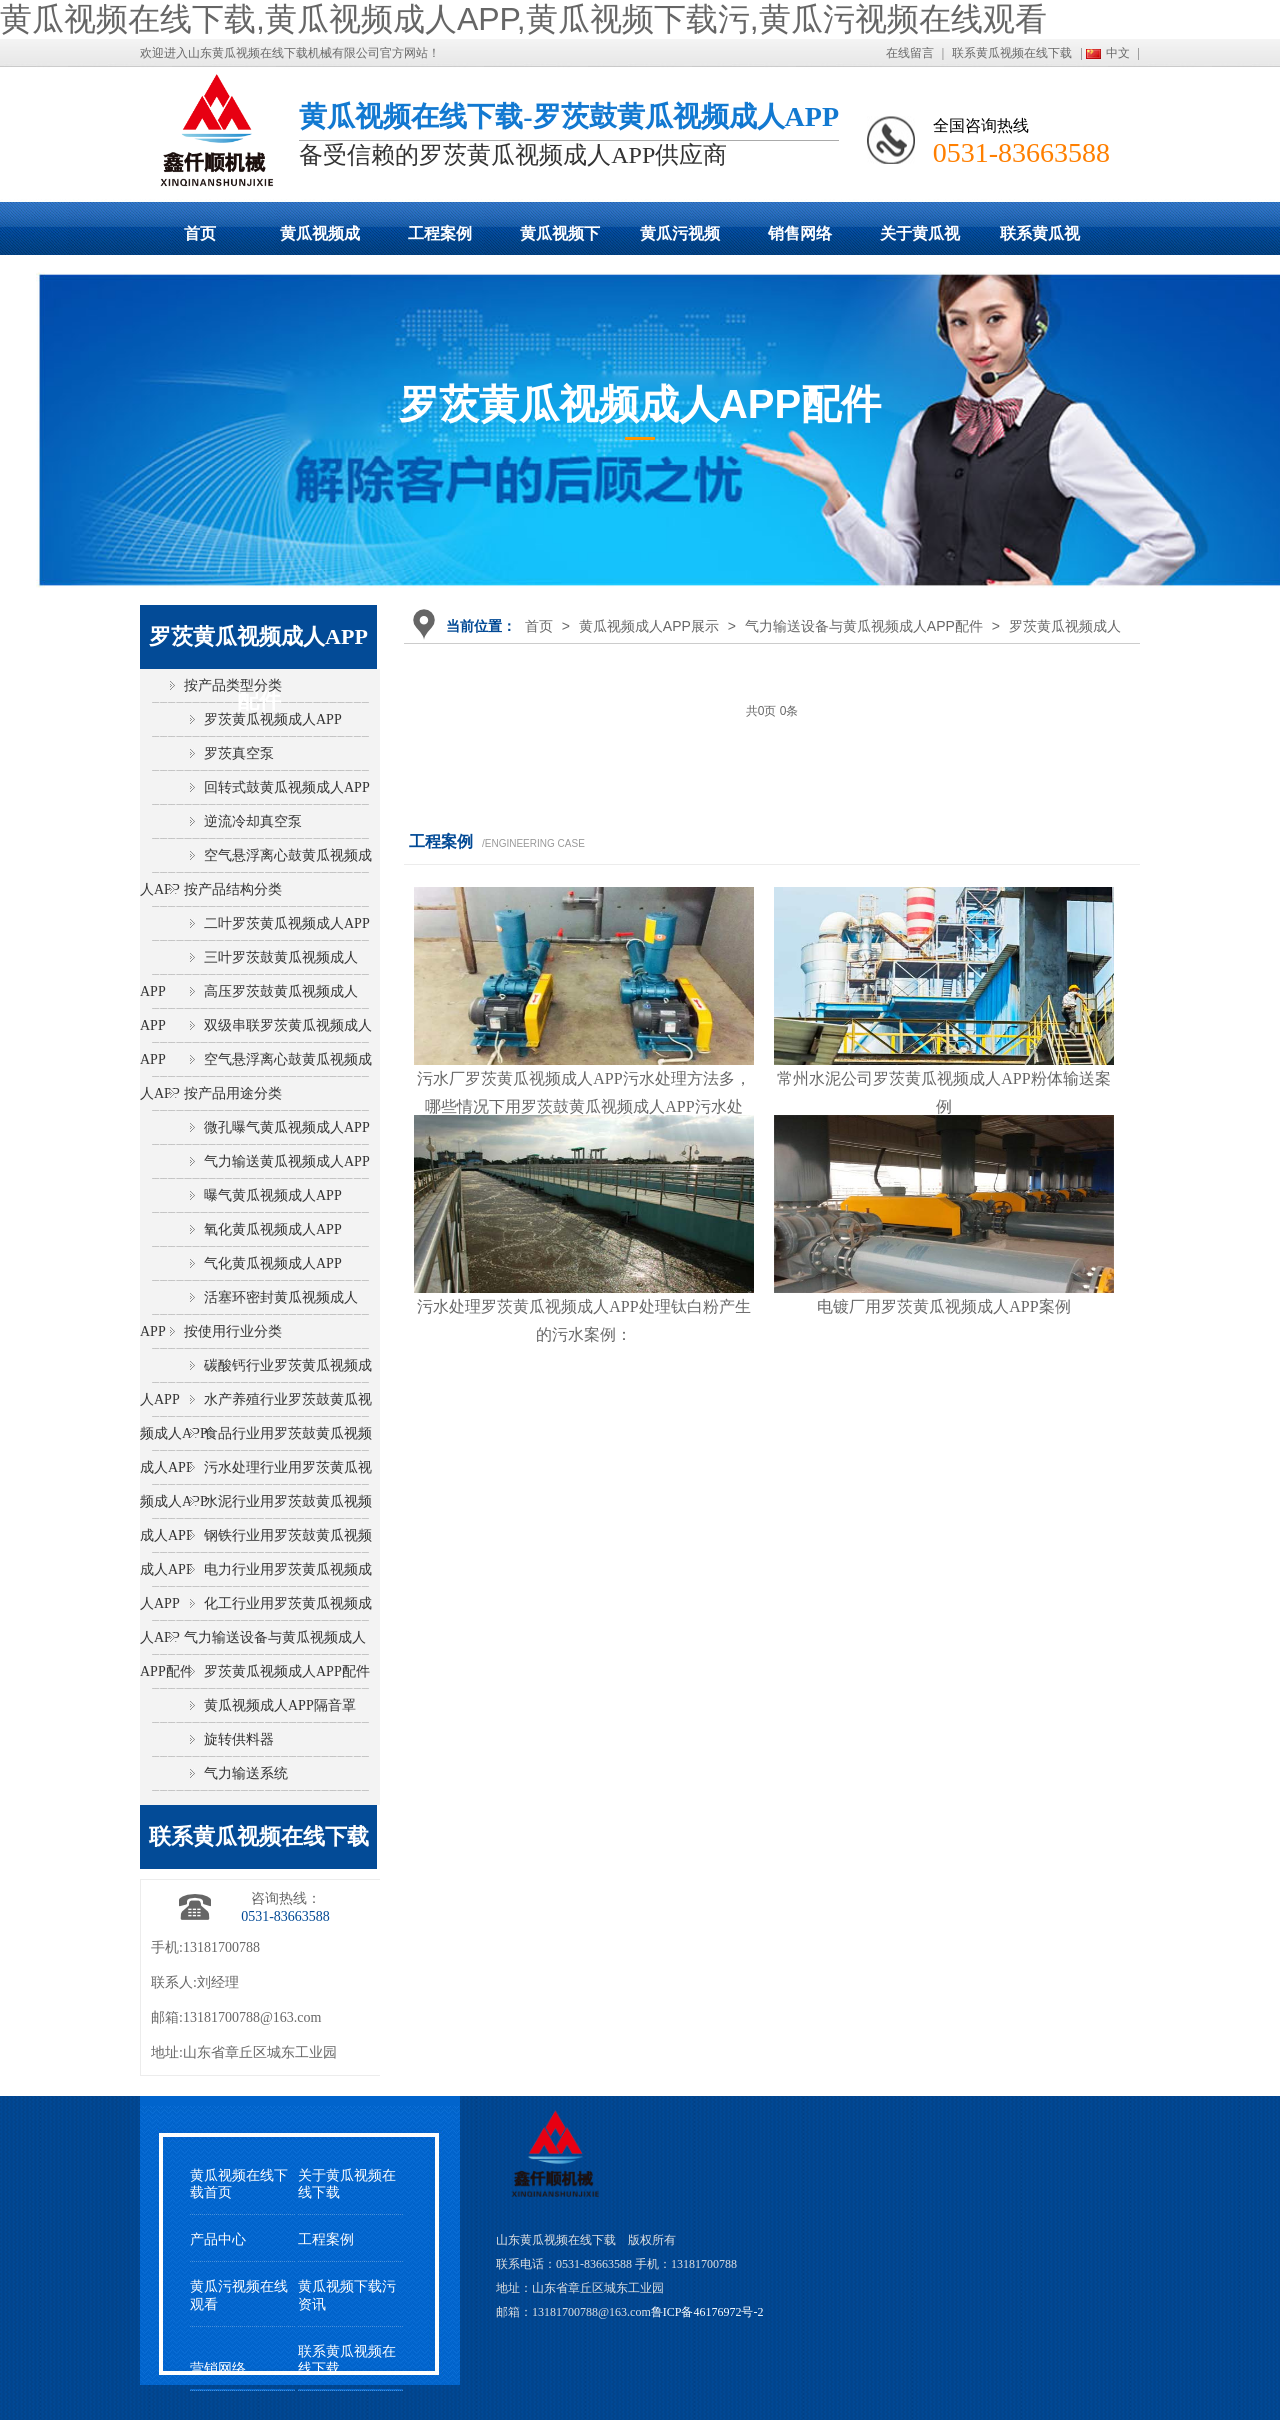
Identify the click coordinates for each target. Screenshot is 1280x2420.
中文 (1118, 53)
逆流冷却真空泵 (253, 821)
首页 (200, 233)
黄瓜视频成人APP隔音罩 (280, 1705)
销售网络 (800, 233)
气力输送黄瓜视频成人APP (287, 1161)
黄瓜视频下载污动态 (560, 240)
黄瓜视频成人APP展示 (320, 240)
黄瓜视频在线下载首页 (239, 2184)
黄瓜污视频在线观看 (680, 240)
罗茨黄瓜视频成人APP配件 (287, 1671)
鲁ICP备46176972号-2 (707, 2312)
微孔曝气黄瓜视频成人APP (287, 1127)
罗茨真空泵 (239, 753)
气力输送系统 (246, 1773)
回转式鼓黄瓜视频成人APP (287, 787)
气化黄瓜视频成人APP (273, 1263)
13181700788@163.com (252, 2017)
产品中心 (218, 2239)
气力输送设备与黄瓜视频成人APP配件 (864, 626)
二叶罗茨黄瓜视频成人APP (287, 923)
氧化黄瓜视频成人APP (273, 1229)
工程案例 (440, 233)
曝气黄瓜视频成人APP (273, 1195)
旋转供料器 (239, 1739)
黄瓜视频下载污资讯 (347, 2295)
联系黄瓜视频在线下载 (1012, 53)
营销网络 (218, 2368)
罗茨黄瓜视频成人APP (273, 719)
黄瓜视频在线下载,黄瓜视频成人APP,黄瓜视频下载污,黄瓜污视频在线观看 (523, 19)
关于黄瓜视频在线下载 (920, 240)
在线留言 (910, 53)
